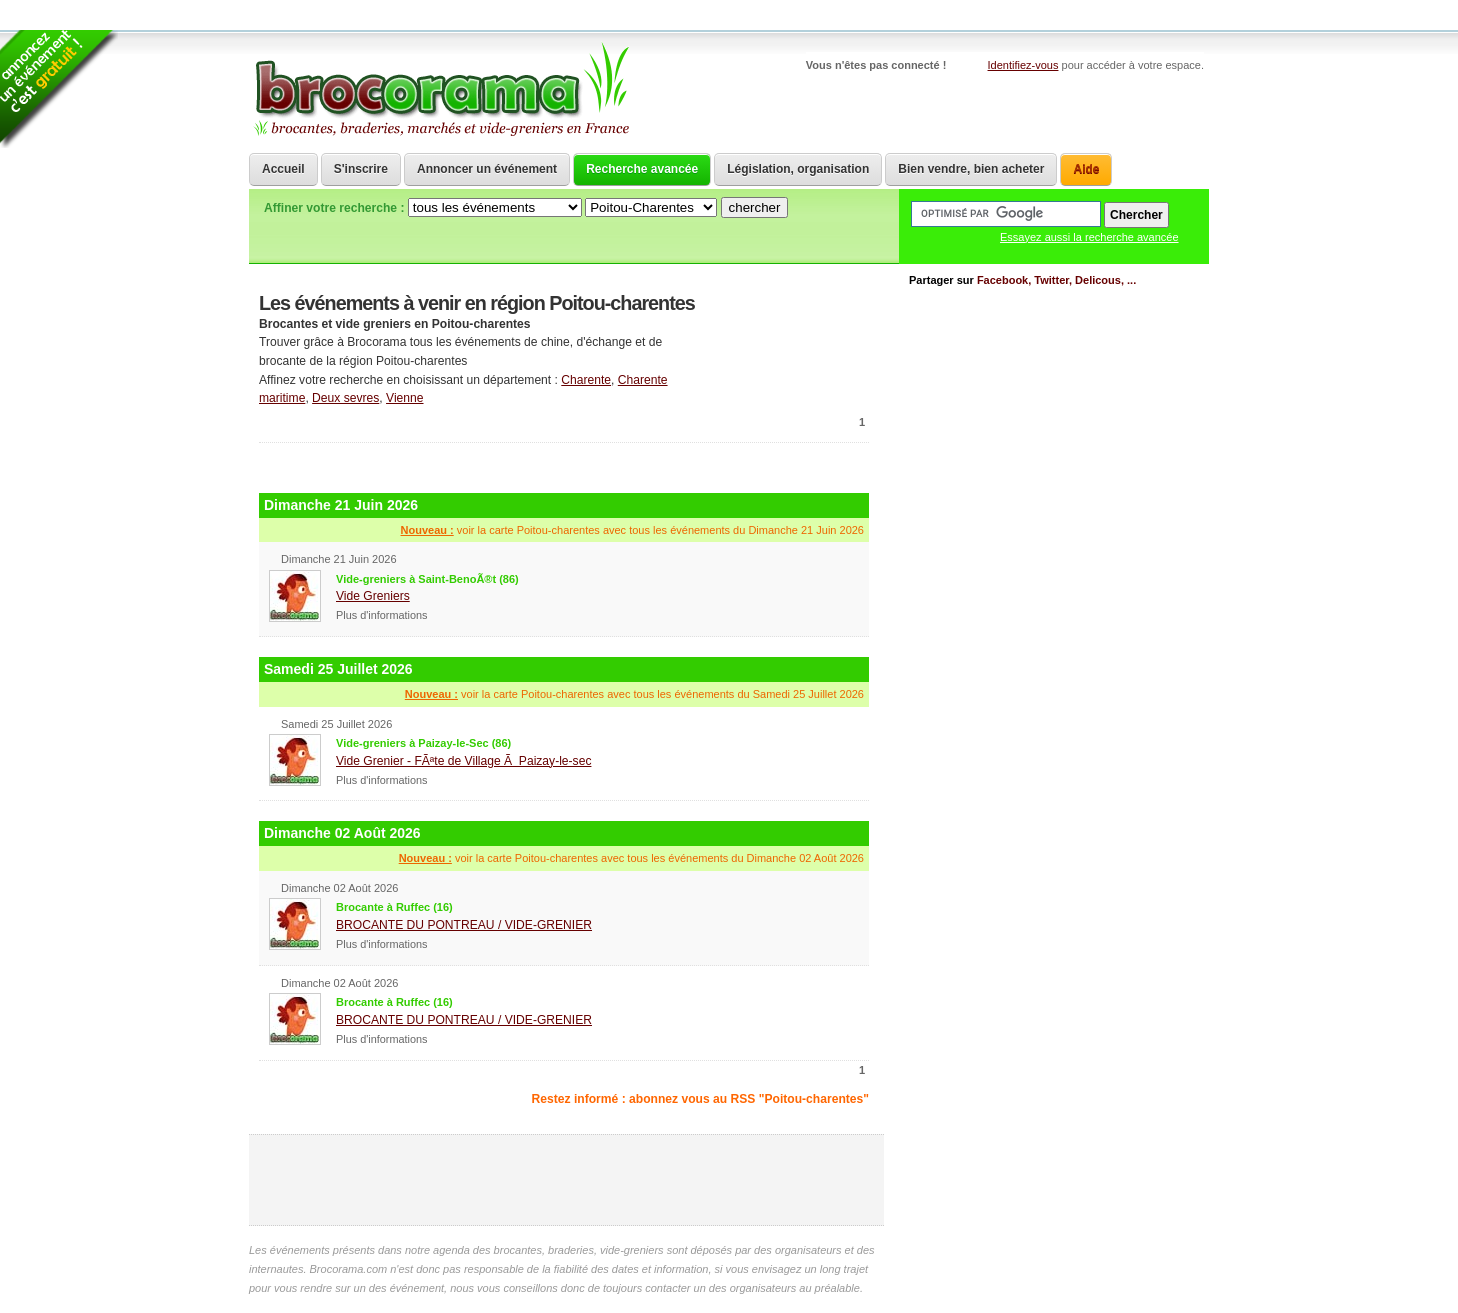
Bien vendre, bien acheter (971, 169)
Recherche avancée (642, 169)
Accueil (283, 169)
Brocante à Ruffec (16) (394, 907)
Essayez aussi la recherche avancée (1089, 237)
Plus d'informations (382, 615)
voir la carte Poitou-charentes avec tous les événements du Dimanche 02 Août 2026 (631, 858)
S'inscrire (361, 169)
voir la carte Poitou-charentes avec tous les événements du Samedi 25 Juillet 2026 (634, 694)
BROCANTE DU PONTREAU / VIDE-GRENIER (464, 925)
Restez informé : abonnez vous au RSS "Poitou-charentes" (700, 1099)
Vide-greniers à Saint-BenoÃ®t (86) (427, 579)
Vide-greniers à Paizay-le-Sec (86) (423, 743)
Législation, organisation (798, 169)
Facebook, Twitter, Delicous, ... (1056, 280)
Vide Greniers (373, 596)
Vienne (404, 398)
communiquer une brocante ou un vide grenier (784, 333)
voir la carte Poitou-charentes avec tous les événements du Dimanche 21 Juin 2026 (632, 530)
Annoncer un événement (487, 169)
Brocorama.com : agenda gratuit (440, 90)
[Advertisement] (564, 465)
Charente (586, 380)
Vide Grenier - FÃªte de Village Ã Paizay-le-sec (463, 761)
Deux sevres (345, 398)
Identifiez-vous (1023, 65)
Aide (1086, 169)
